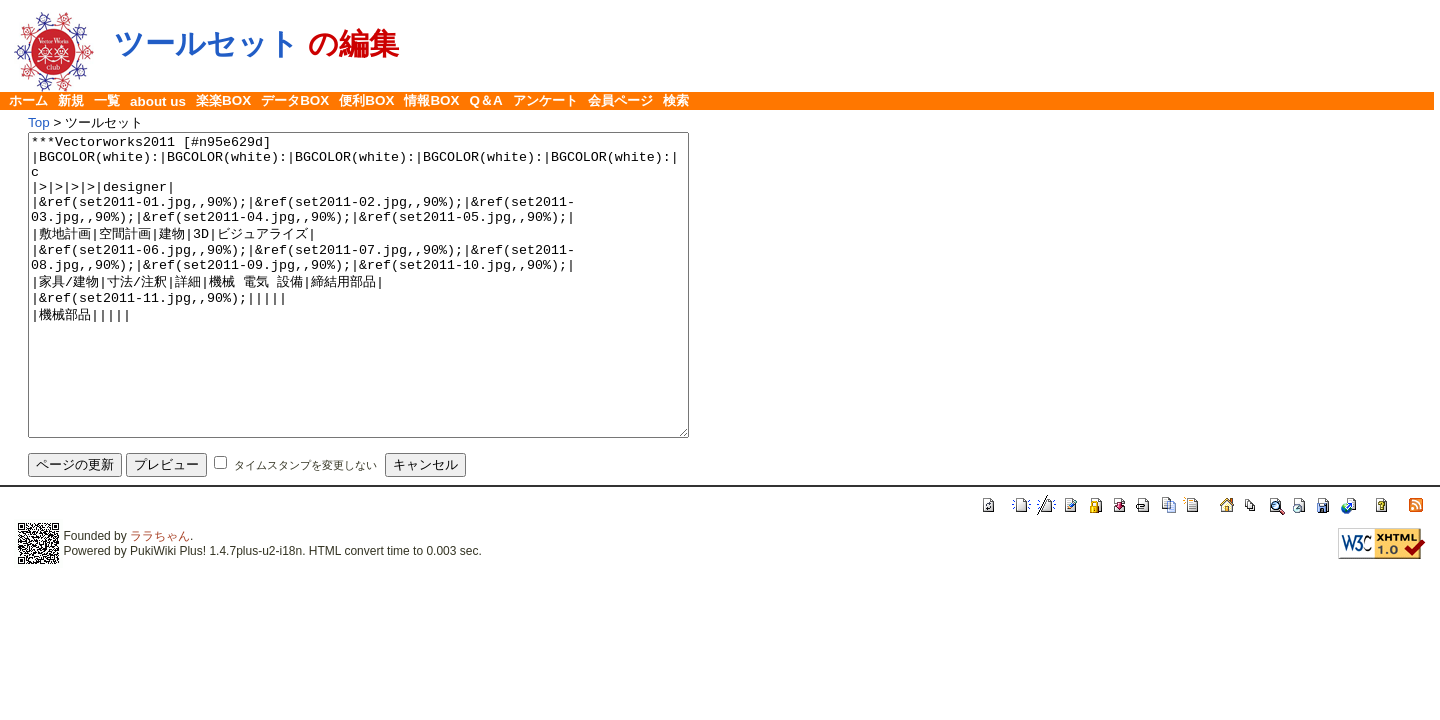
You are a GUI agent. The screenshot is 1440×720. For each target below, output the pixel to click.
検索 (676, 100)
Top (39, 122)
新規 (71, 100)
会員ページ (620, 100)
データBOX (295, 100)
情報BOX (431, 100)
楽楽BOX (223, 100)
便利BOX (366, 100)
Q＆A (486, 100)
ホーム (28, 100)
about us (158, 101)
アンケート (545, 100)
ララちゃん (160, 596)
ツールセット (206, 43)
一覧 (107, 100)
